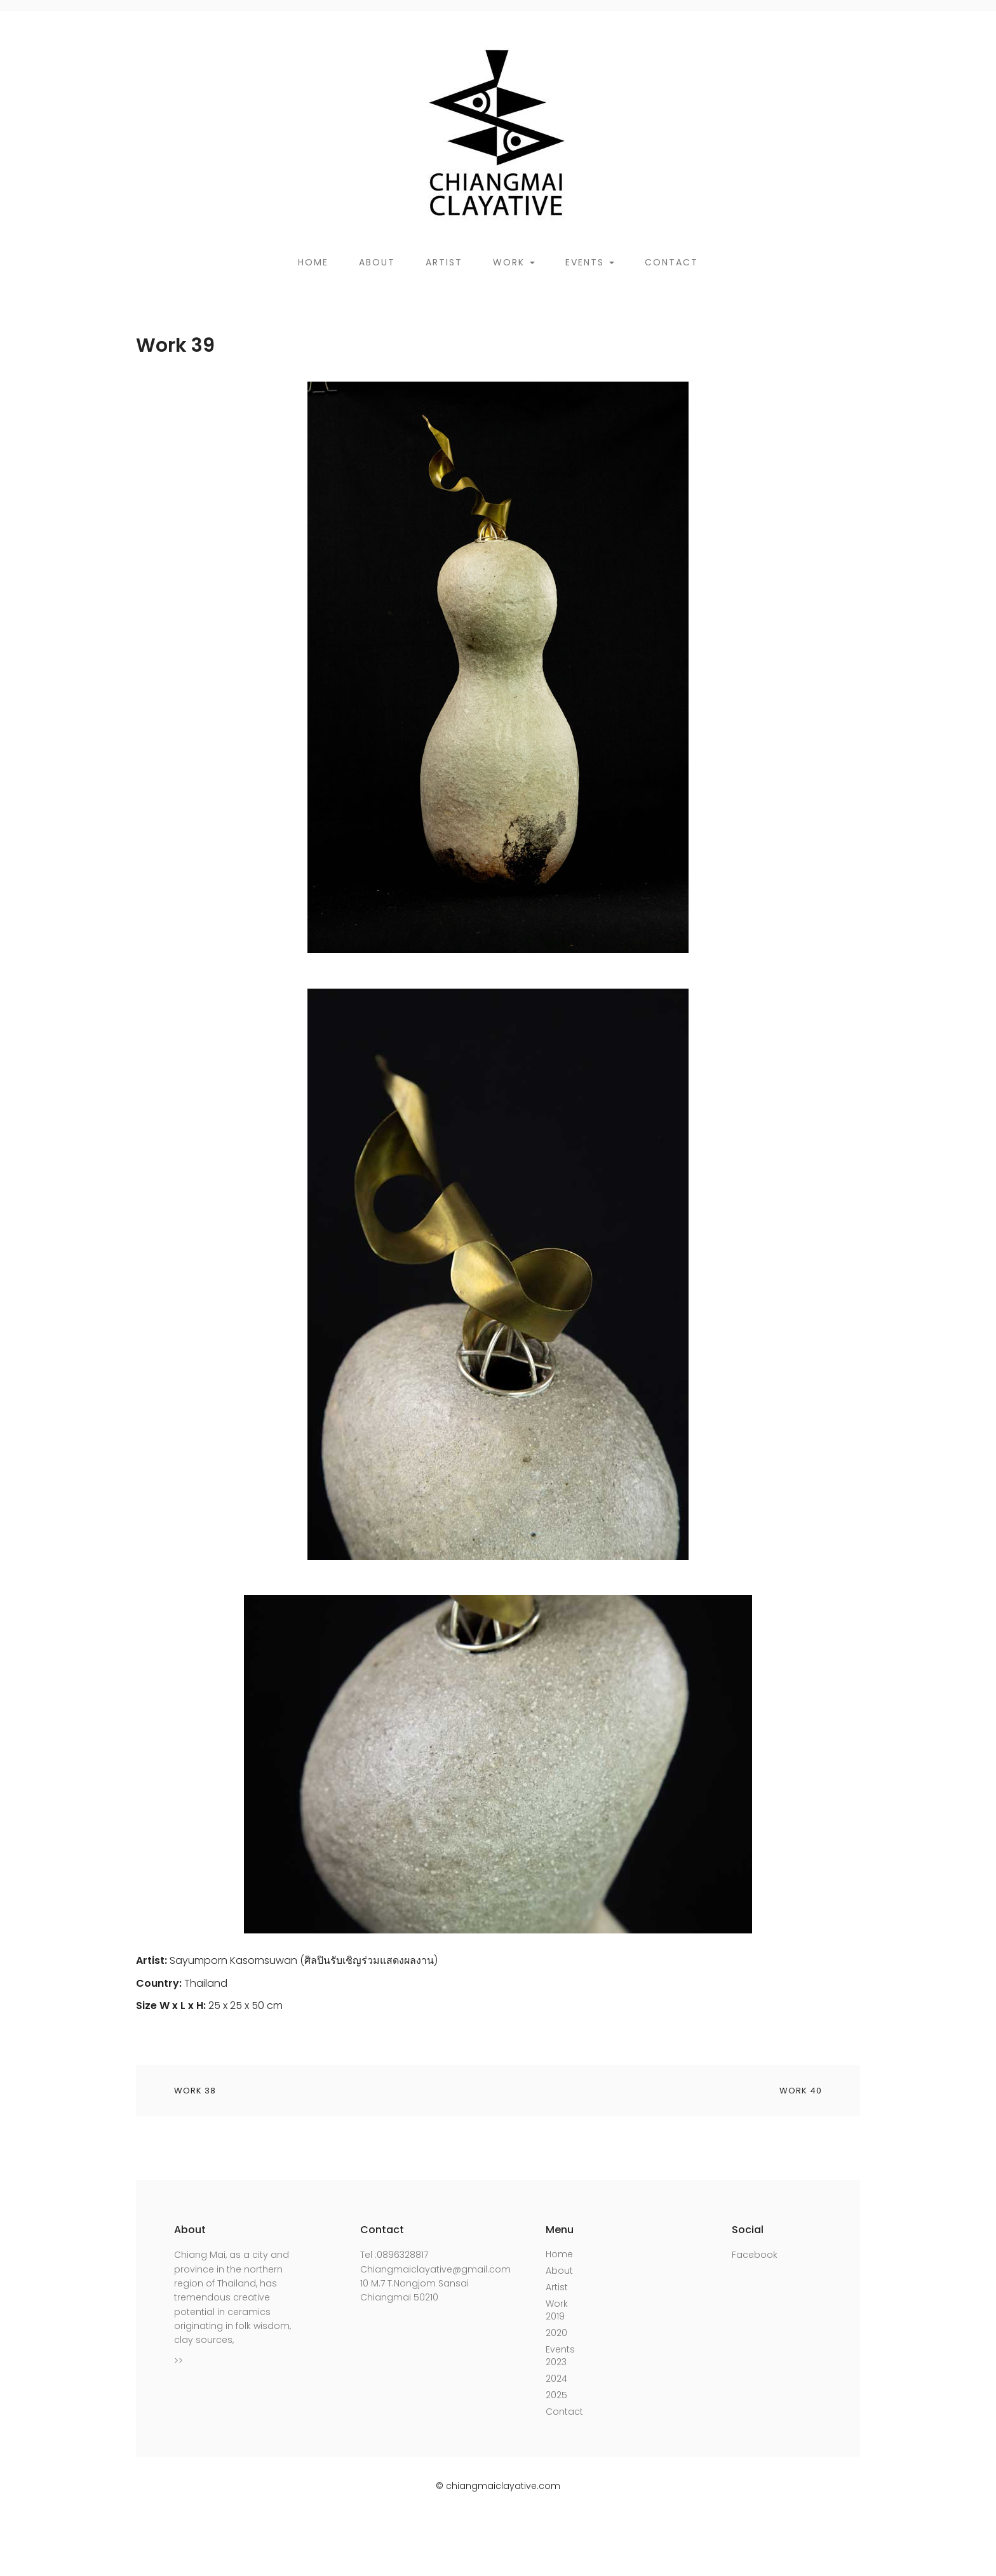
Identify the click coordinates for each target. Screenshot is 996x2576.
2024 (556, 2378)
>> (178, 2360)
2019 (555, 2316)
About (377, 262)
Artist (444, 262)
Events (589, 262)
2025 (556, 2395)
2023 (556, 2362)
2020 (556, 2332)
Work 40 (800, 2091)
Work (514, 262)
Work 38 (195, 2091)
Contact (671, 262)
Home (313, 262)
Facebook (754, 2254)
